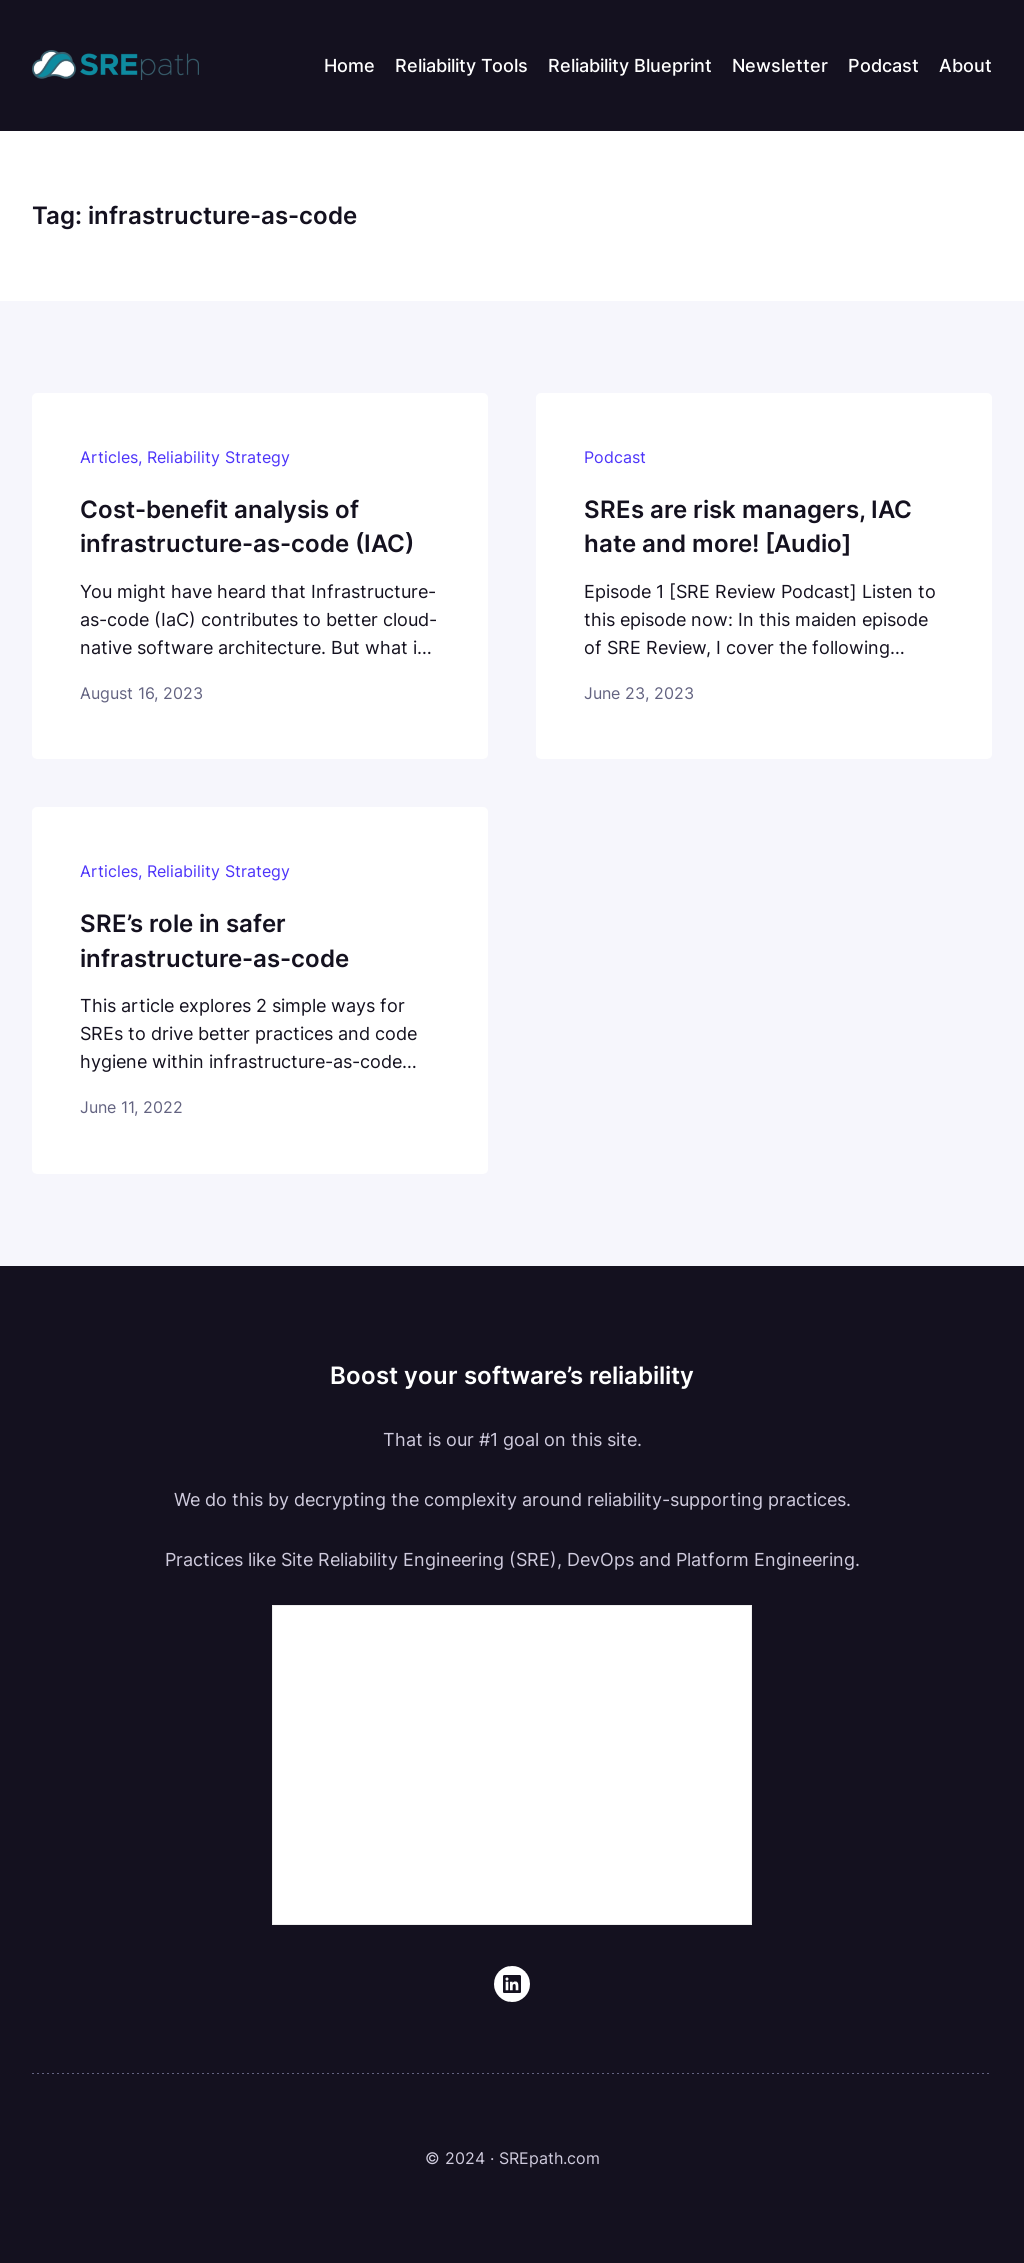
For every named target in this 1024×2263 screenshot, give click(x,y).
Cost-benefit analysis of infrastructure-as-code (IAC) (247, 526)
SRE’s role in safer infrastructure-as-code (214, 940)
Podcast (615, 457)
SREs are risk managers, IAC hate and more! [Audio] (748, 526)
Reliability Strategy (218, 457)
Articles (109, 457)
